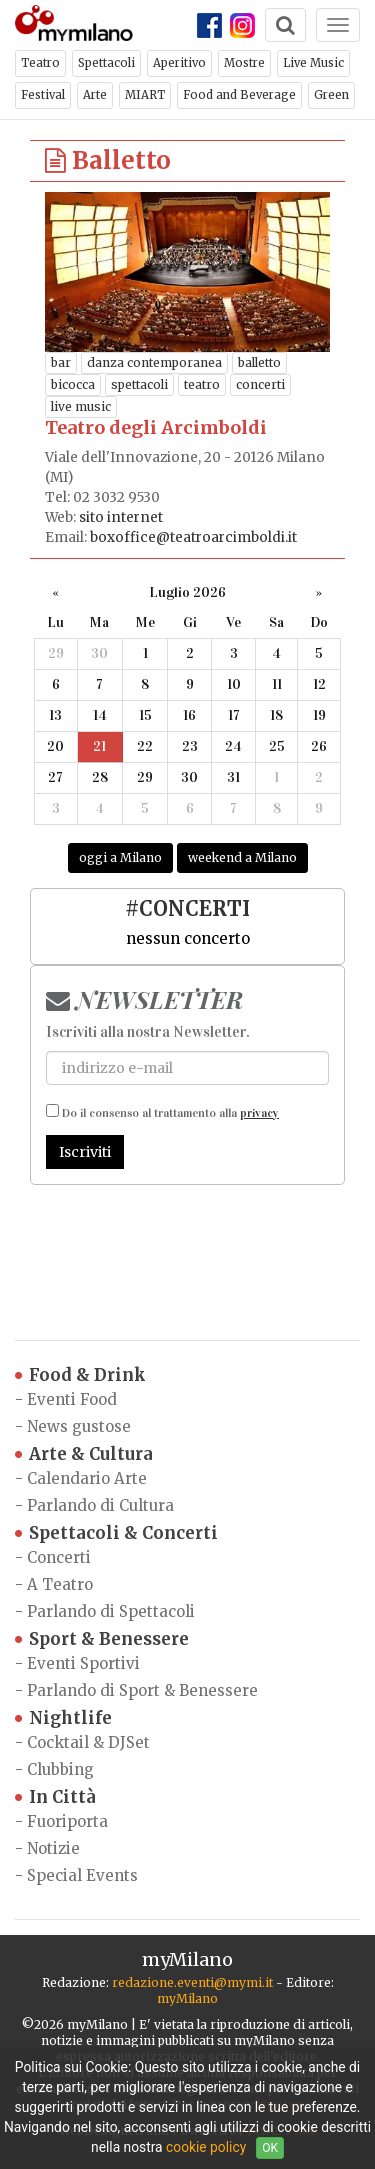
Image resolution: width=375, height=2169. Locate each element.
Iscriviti (85, 1152)
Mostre (244, 63)
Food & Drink (80, 1375)
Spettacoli (106, 63)
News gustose (79, 1426)
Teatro (40, 63)
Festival (43, 95)
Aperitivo (179, 63)
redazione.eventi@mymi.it (192, 1982)
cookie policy (206, 2147)
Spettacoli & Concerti (116, 1533)
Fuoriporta (67, 1821)
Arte (95, 95)
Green (331, 95)
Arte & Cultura (84, 1454)
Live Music (313, 63)
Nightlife (63, 1718)
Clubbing (60, 1769)
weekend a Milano (242, 857)
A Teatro (60, 1584)
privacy (259, 1113)
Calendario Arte (87, 1478)
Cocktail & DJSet (88, 1742)
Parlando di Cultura (100, 1505)
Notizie (53, 1848)
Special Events (82, 1875)
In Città (55, 1797)
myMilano (187, 1998)
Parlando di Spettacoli (111, 1611)
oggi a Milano (120, 857)
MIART (145, 95)
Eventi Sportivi (83, 1663)
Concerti (59, 1557)
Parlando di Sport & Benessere (142, 1690)
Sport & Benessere (102, 1639)
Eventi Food (72, 1399)
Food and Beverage (239, 95)
